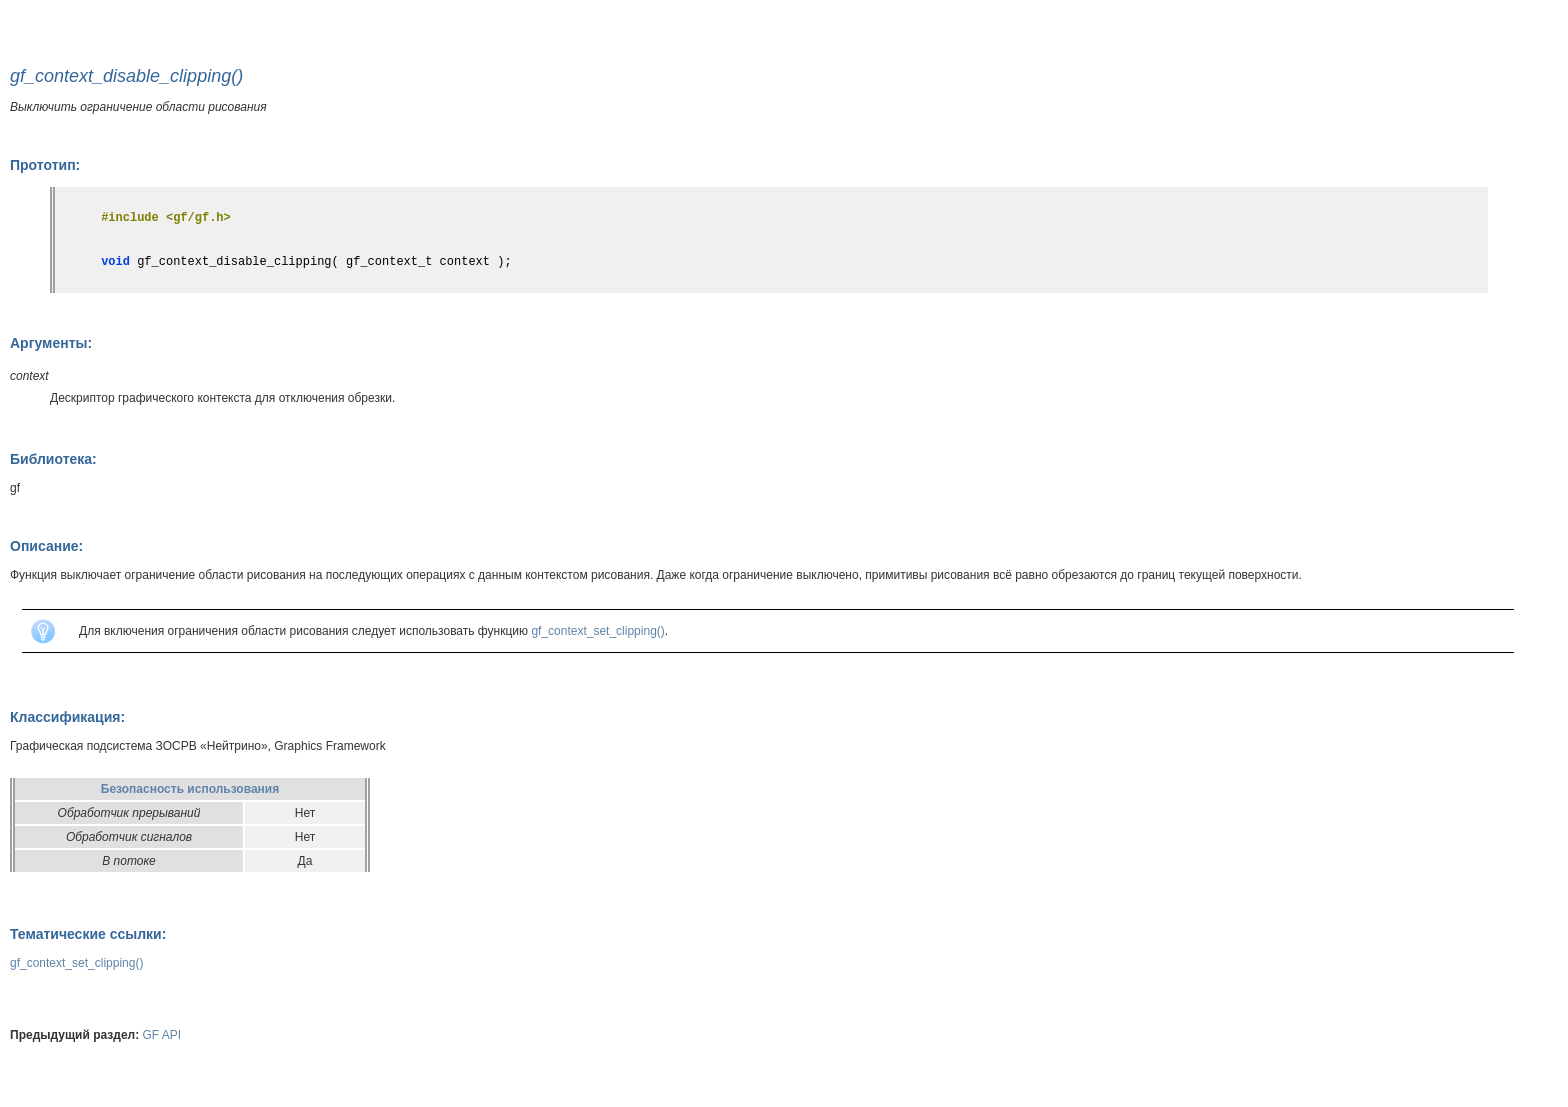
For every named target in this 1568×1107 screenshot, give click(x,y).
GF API (162, 1035)
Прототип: (45, 165)
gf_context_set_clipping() (597, 631)
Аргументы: (51, 343)
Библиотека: (53, 459)
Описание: (46, 546)
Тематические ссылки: (88, 934)
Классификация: (67, 717)
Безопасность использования (190, 789)
